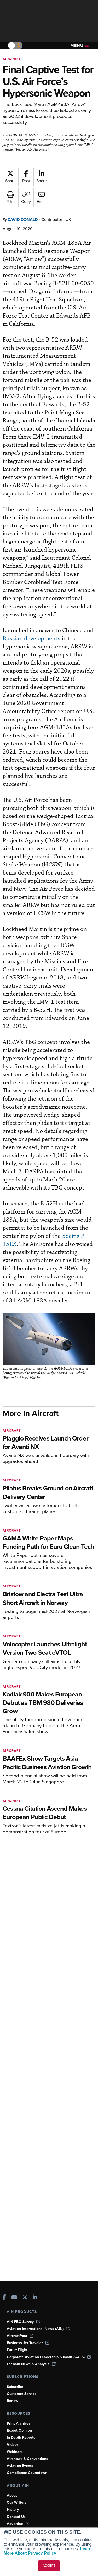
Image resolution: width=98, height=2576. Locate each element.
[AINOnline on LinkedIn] (35, 2297)
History (13, 2509)
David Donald (23, 220)
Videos (13, 2444)
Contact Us (16, 2516)
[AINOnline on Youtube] (14, 2297)
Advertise (18, 2523)
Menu (79, 46)
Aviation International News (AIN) (38, 2329)
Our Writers (16, 2502)
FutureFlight (17, 2350)
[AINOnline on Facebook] (4, 2297)
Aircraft (12, 58)
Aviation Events (20, 2466)
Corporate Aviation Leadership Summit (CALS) (49, 2357)
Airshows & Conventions (27, 2459)
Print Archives (19, 2423)
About (12, 2495)
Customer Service (22, 2394)
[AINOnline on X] (24, 2297)
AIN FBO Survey (23, 2322)
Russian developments (31, 638)
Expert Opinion (19, 2430)
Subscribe (15, 2386)
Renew (12, 2401)
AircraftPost (20, 2336)
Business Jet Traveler (28, 2343)
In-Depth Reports (21, 2437)
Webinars (14, 2451)
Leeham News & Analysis (31, 2364)
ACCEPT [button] (49, 2565)
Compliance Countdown (27, 2473)
